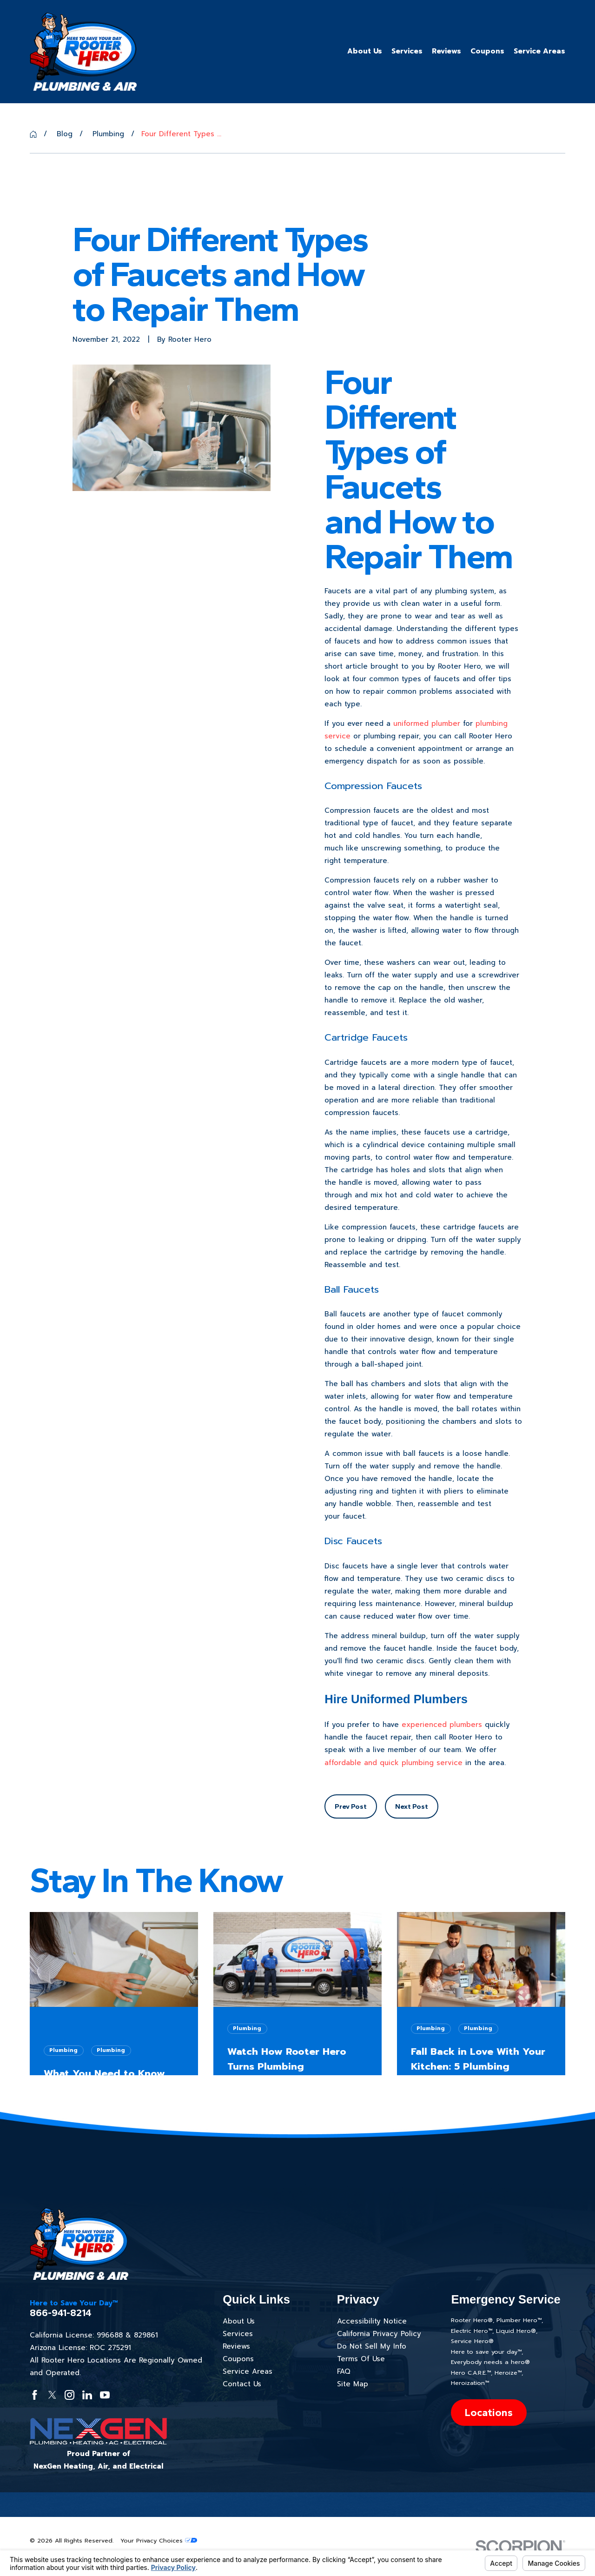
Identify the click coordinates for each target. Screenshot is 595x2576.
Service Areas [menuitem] (539, 51)
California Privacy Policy (379, 2334)
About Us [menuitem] (364, 51)
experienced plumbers (442, 1725)
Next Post (411, 1806)
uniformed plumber (426, 723)
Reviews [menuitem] (446, 51)
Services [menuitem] (407, 51)
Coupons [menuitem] (487, 51)
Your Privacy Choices (158, 2540)
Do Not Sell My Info (371, 2346)
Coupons (238, 2359)
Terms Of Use (361, 2359)
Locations (489, 2412)
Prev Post (351, 1806)
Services (238, 2334)
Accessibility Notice (372, 2321)
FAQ (343, 2371)
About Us (239, 2321)
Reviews (236, 2346)
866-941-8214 (61, 2313)
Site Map (352, 2384)
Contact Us (242, 2384)
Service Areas (247, 2371)
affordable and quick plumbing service (393, 1763)
